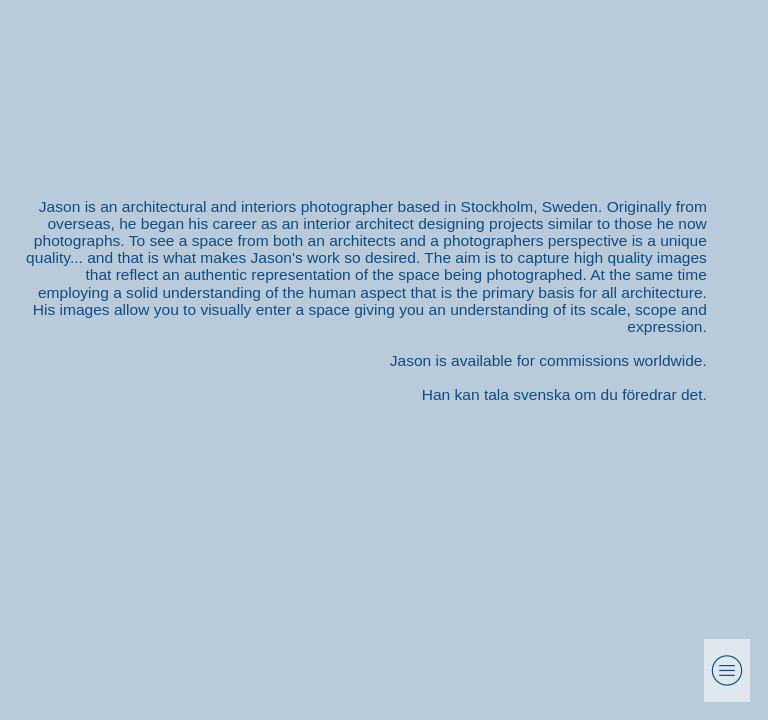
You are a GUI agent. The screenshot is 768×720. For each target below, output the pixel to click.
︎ (727, 670)
